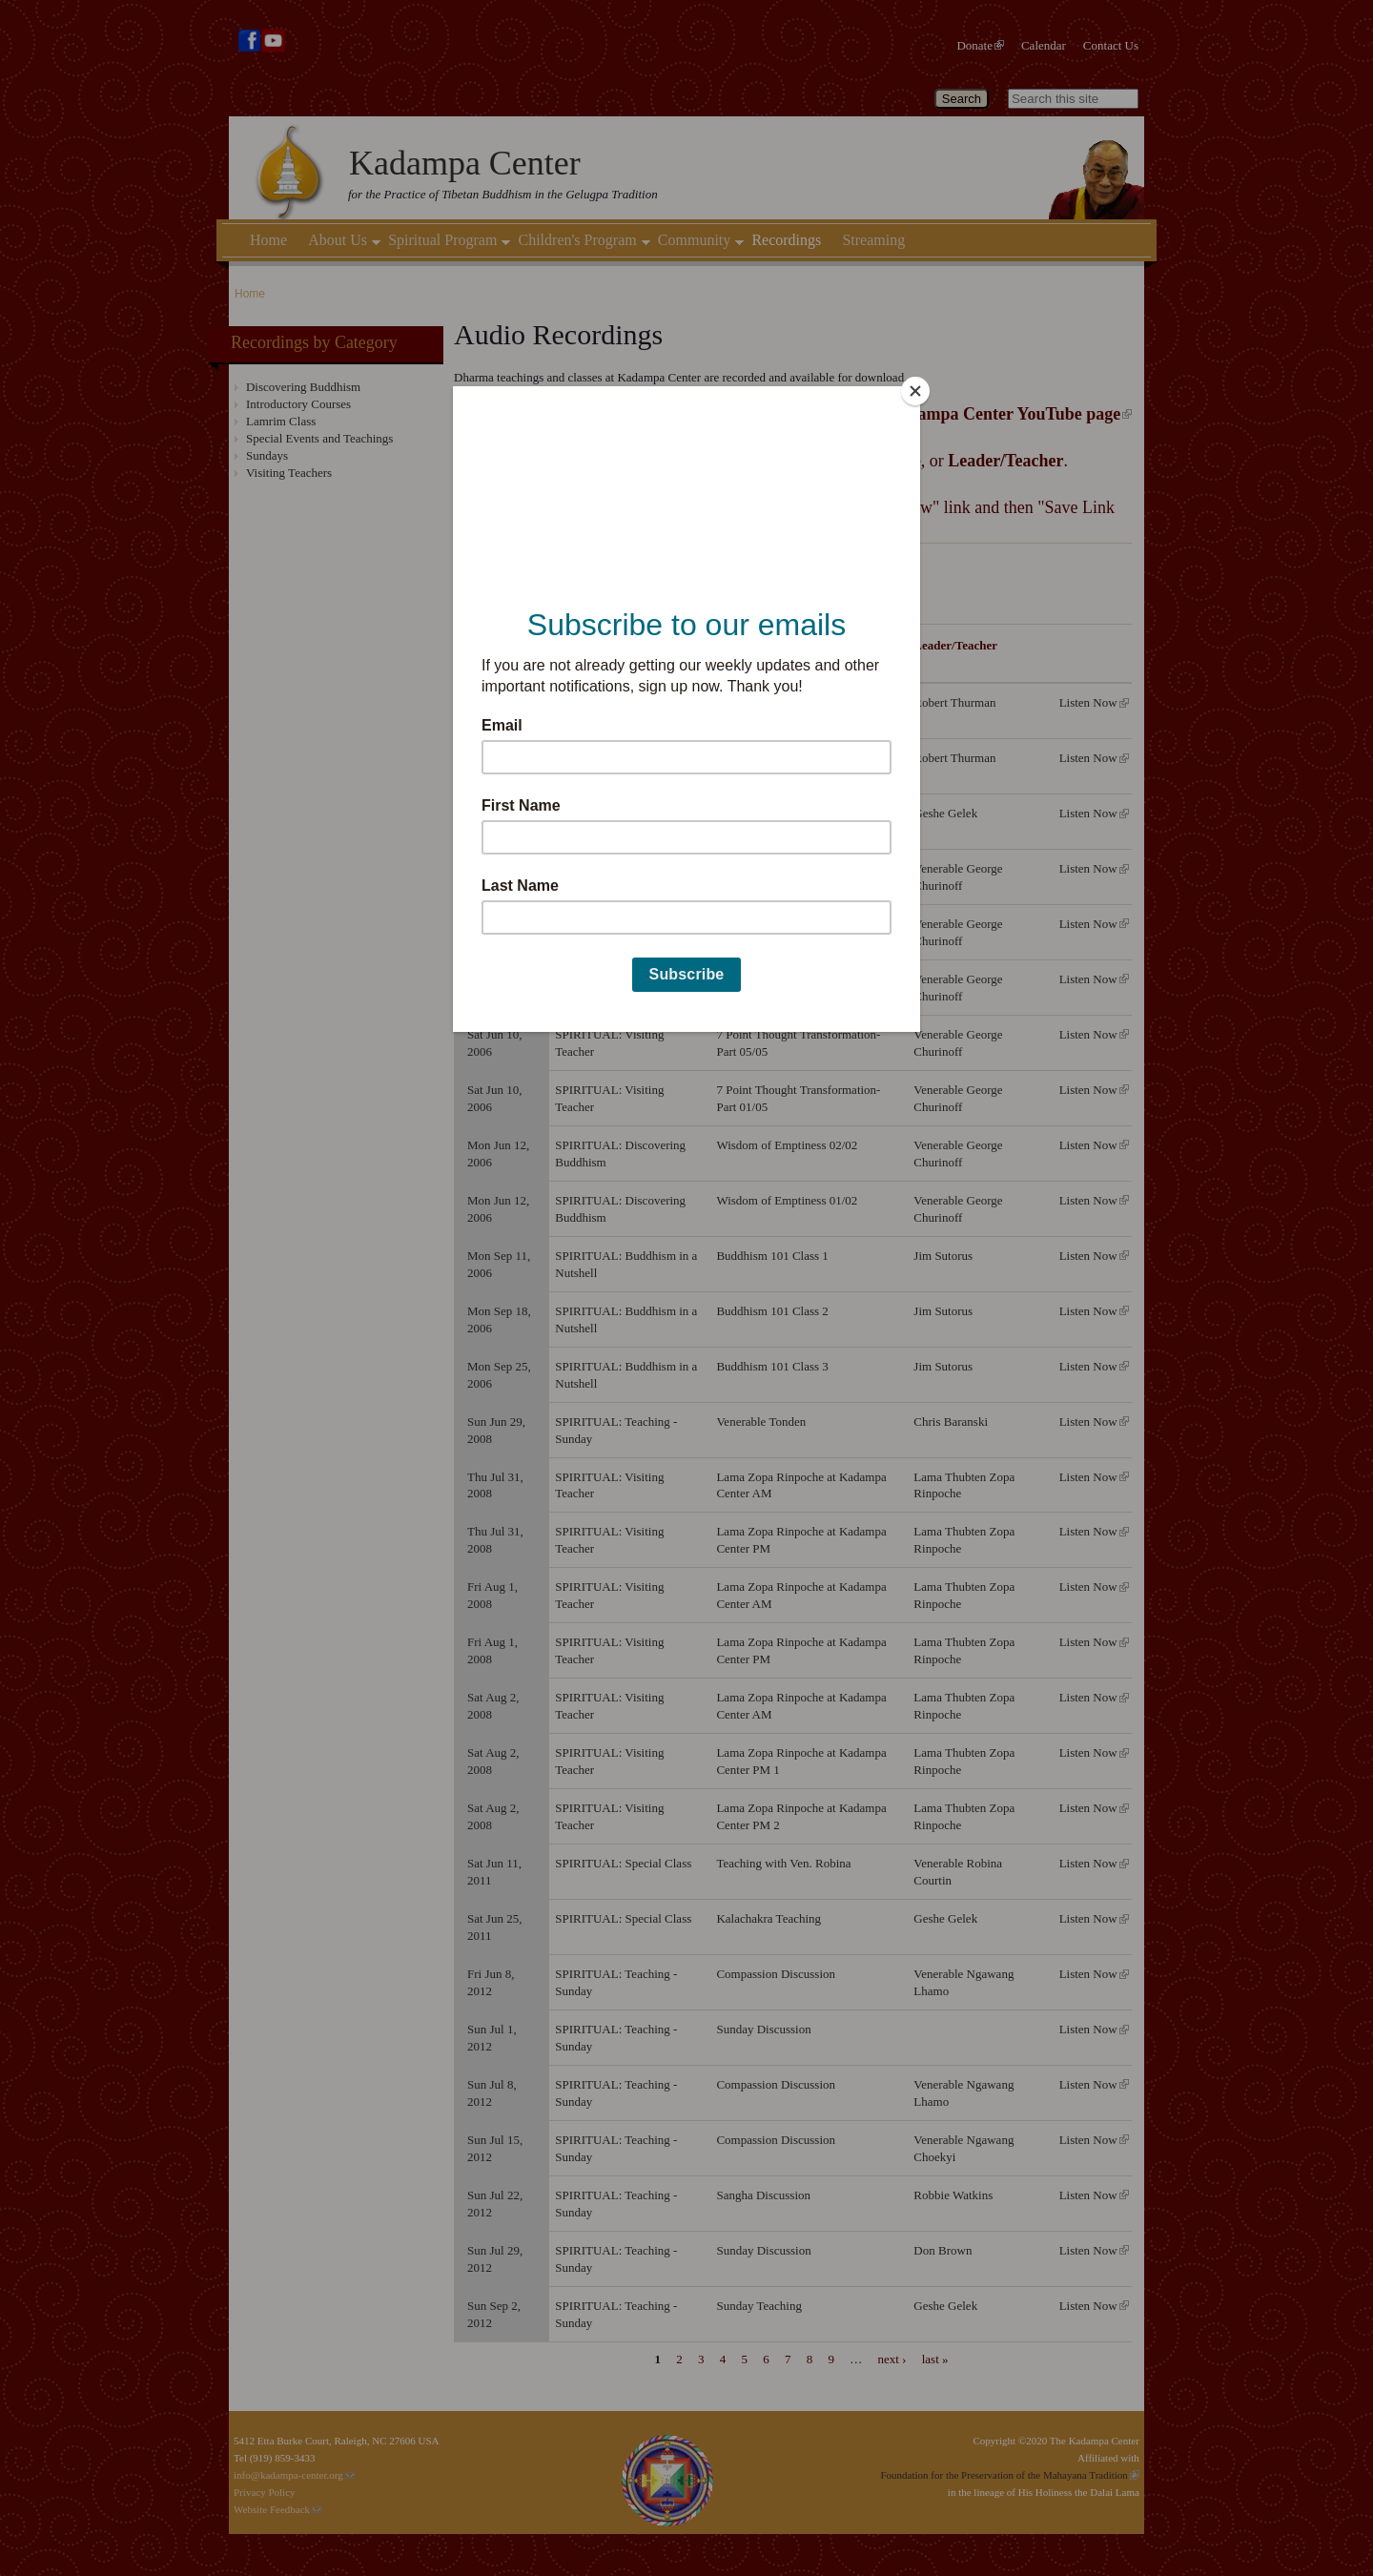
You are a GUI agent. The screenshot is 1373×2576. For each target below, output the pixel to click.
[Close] (915, 391)
